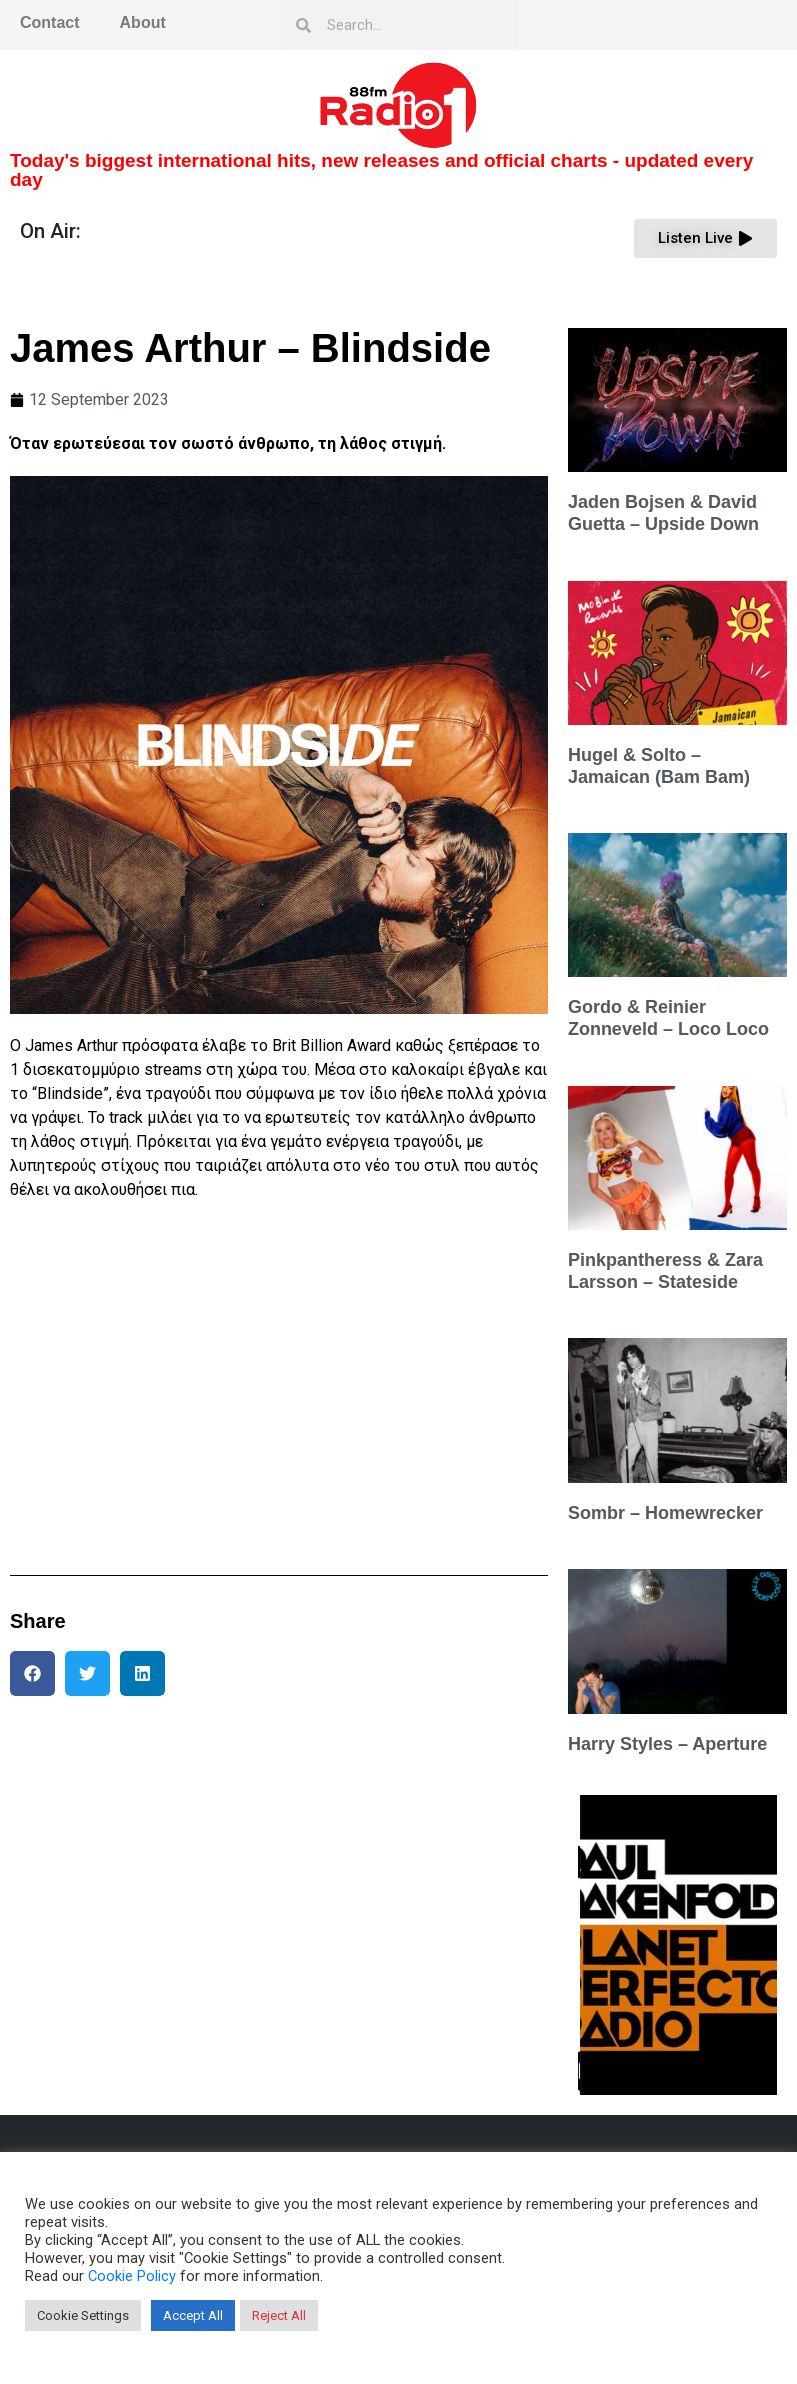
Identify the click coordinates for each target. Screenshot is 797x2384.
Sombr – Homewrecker (665, 1513)
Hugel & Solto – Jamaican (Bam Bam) (659, 766)
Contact (50, 22)
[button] (32, 1673)
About (143, 22)
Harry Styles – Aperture (667, 1744)
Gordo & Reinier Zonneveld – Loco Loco (668, 1018)
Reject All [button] (279, 2315)
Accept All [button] (193, 2315)
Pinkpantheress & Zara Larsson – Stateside (665, 1271)
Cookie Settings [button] (83, 2315)
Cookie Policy (132, 2276)
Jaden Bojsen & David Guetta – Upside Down (663, 513)
